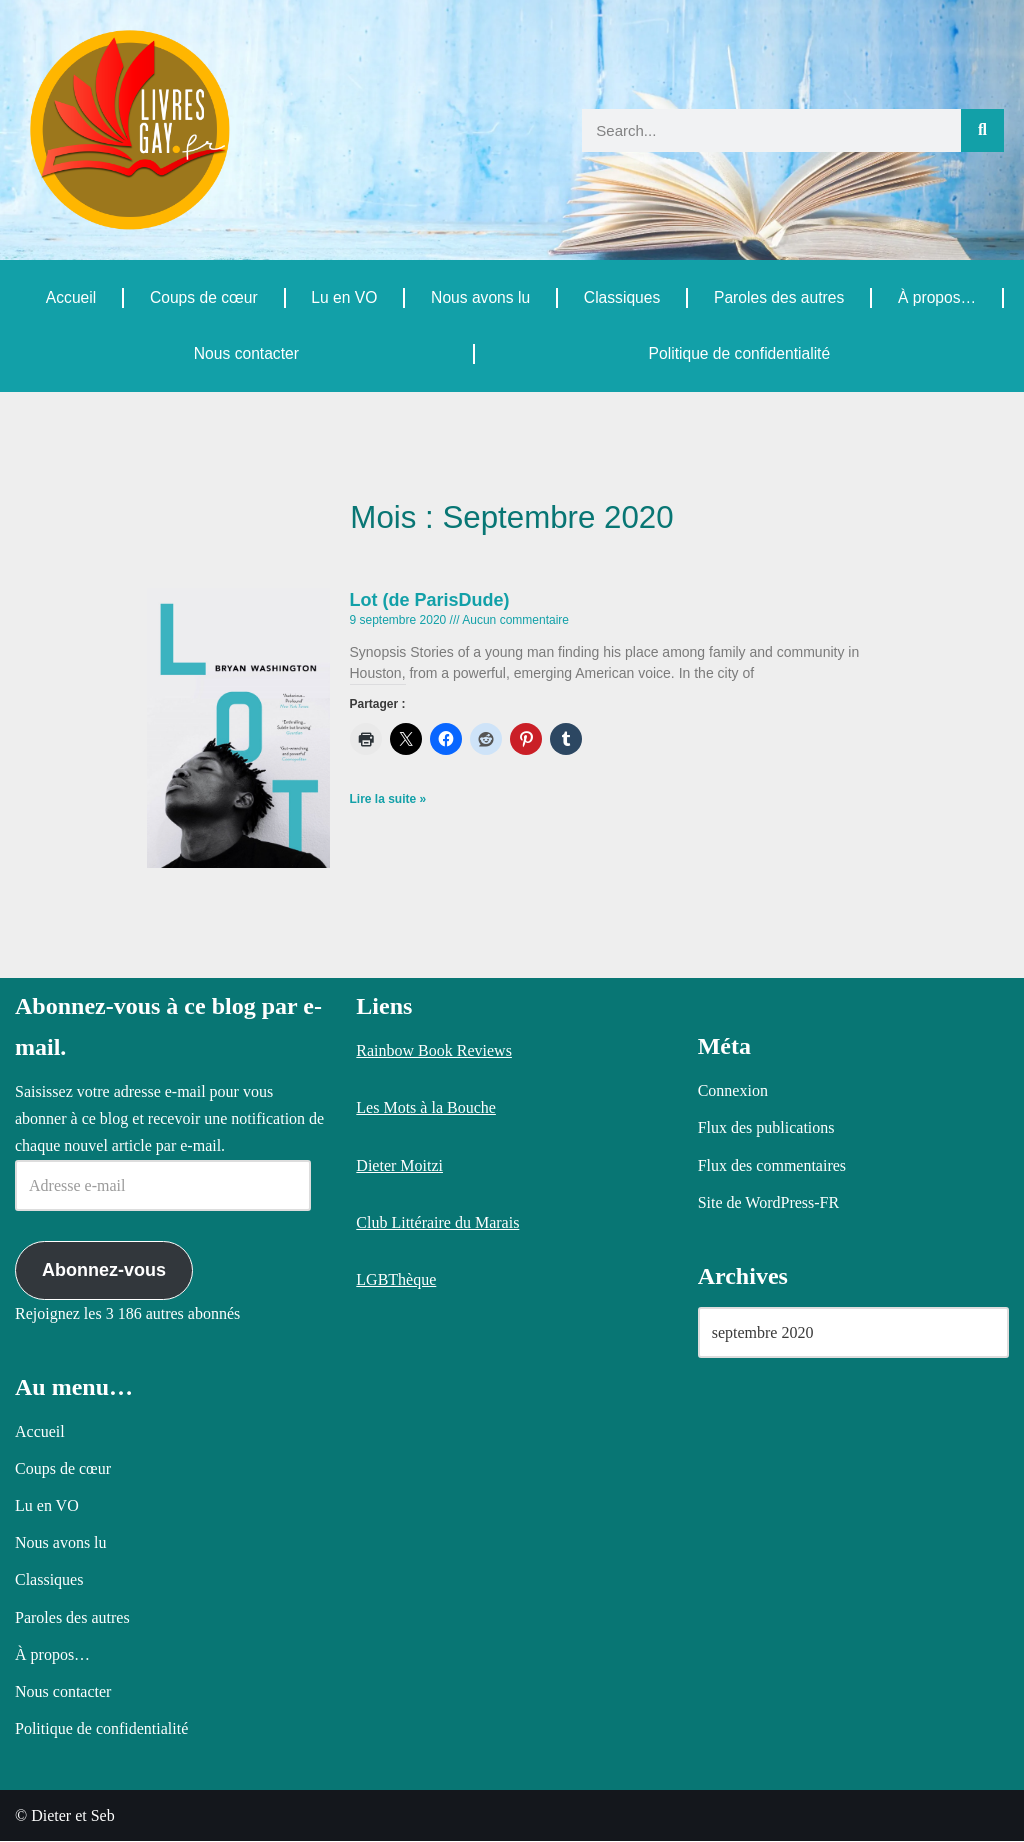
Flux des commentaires (772, 1165)
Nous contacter (246, 353)
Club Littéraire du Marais (437, 1223)
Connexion (733, 1091)
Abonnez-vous (104, 1271)
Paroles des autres (778, 297)
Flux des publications (766, 1128)
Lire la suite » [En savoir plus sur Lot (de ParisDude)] (388, 801)
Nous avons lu (479, 297)
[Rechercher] (982, 130)
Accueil (71, 297)
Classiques (621, 297)
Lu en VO (344, 297)
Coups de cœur (203, 297)
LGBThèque (396, 1280)
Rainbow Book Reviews (434, 1051)
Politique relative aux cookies (492, 1810)
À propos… (937, 297)
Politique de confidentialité (739, 353)
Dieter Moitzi (399, 1165)
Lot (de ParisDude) (430, 601)
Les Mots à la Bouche (426, 1108)
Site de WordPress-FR (769, 1203)
